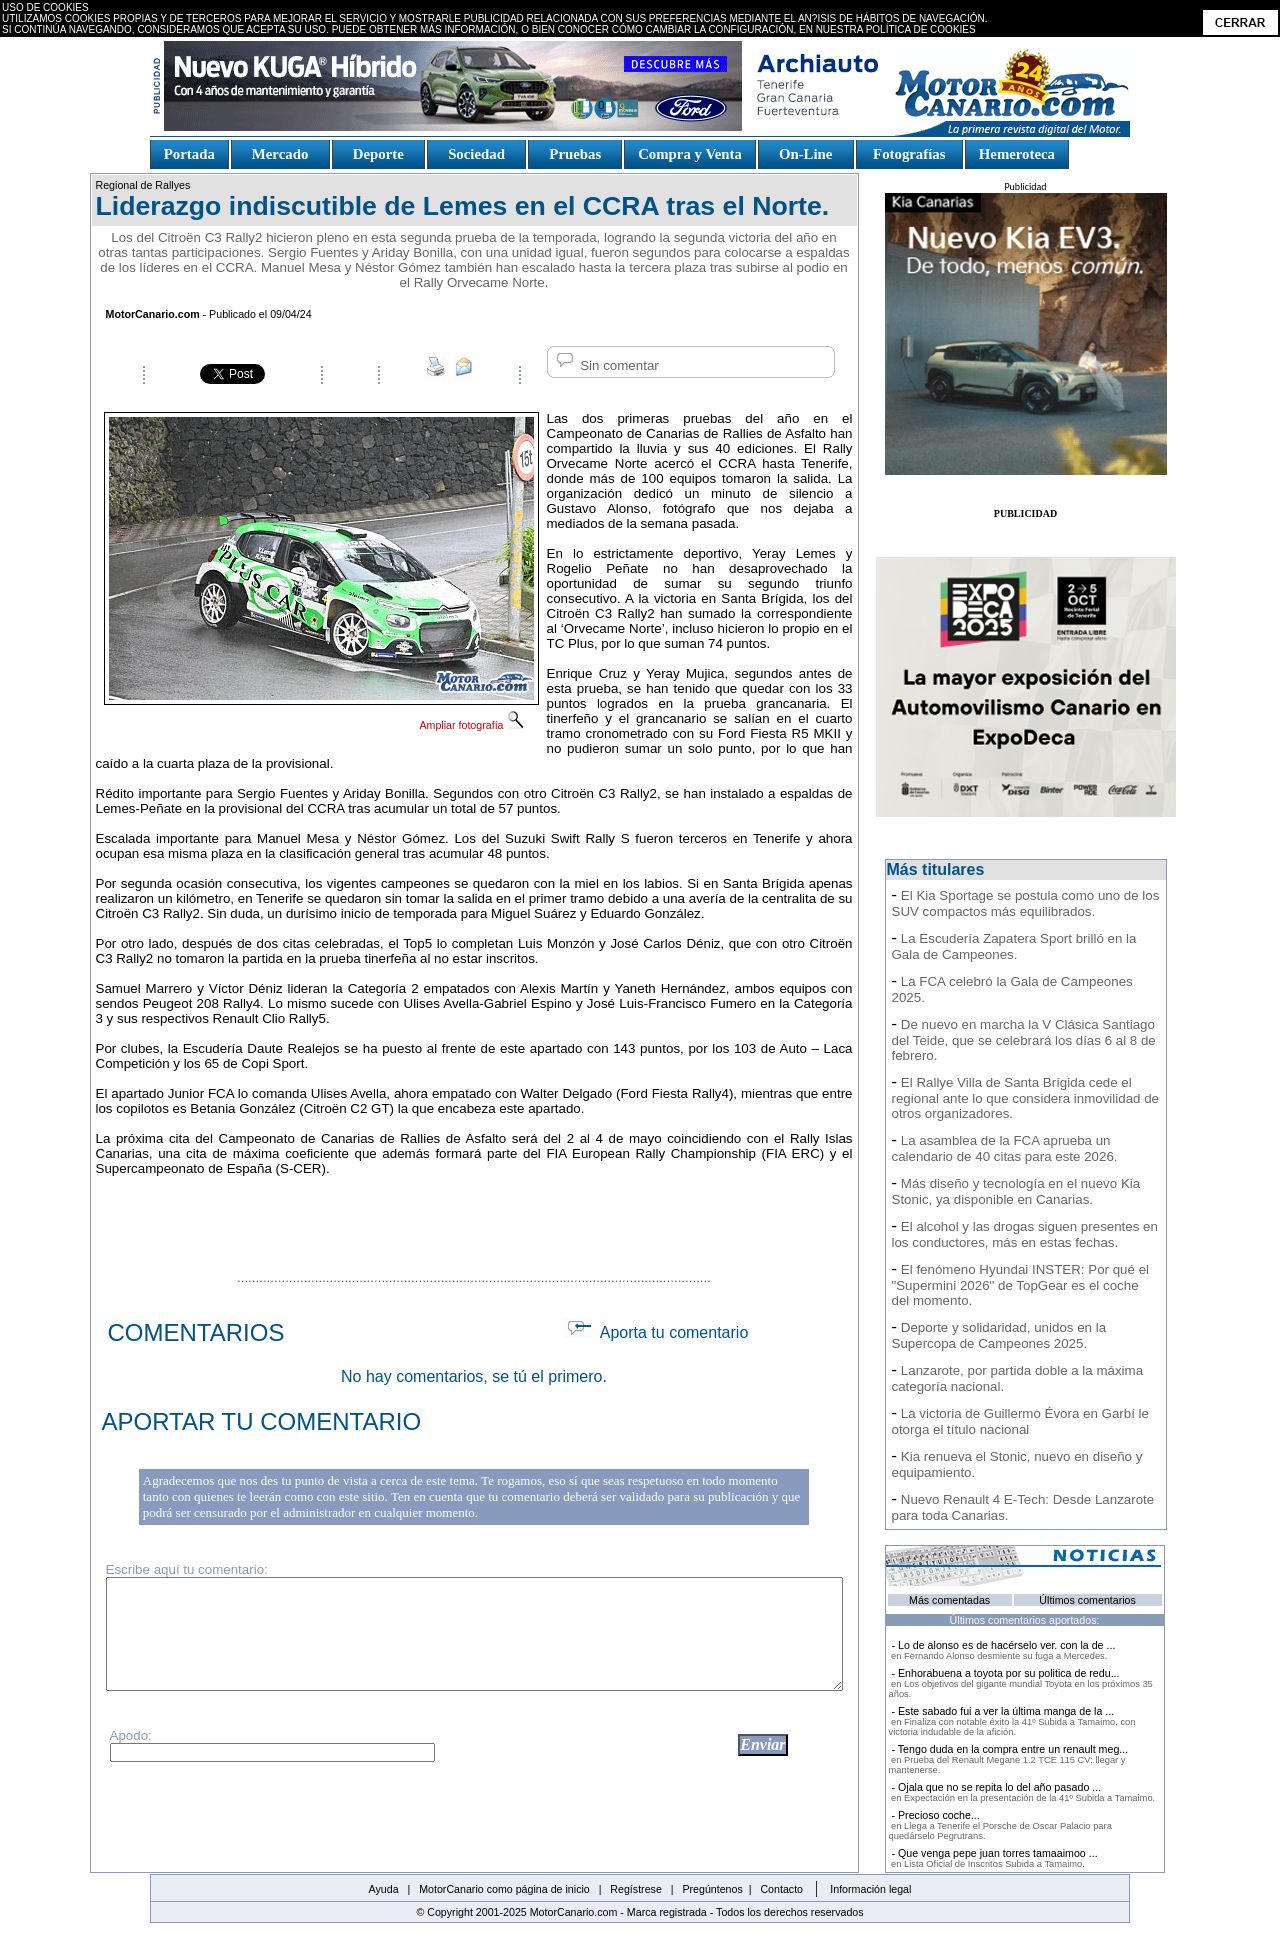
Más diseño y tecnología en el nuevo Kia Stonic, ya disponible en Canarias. (1016, 1191)
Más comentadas (949, 1600)
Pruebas (575, 154)
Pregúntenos (712, 1889)
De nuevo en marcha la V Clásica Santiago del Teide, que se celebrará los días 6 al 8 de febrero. (1024, 1040)
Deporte (378, 154)
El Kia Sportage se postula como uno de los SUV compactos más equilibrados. (1026, 903)
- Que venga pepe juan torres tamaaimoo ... (993, 1858)
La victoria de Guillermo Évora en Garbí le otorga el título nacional (1021, 1421)
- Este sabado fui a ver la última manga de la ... (1012, 1721)
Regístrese (636, 1889)
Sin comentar (606, 365)
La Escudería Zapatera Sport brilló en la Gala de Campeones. (1014, 946)
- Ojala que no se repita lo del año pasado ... (1022, 1792)
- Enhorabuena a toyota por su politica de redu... (1021, 1683)
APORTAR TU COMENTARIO (262, 1421)
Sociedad (477, 154)
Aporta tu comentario (656, 1332)
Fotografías (909, 154)
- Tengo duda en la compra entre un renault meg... (1009, 1759)
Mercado (279, 154)
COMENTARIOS (196, 1332)
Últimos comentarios (1087, 1600)
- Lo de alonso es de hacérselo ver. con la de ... (1002, 1650)
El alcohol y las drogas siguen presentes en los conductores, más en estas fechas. (1025, 1234)
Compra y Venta (690, 154)
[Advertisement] (474, 1220)
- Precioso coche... (1000, 1825)
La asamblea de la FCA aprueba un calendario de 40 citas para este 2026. (1005, 1148)
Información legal (870, 1889)
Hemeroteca (1017, 154)
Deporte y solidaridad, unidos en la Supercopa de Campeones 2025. (999, 1335)
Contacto (781, 1889)
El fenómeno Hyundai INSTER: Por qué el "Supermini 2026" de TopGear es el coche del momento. (1021, 1285)
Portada (189, 154)
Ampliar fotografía (471, 725)
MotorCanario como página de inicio (504, 1889)
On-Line (805, 154)
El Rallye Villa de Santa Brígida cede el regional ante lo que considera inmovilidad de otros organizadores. (1025, 1098)
